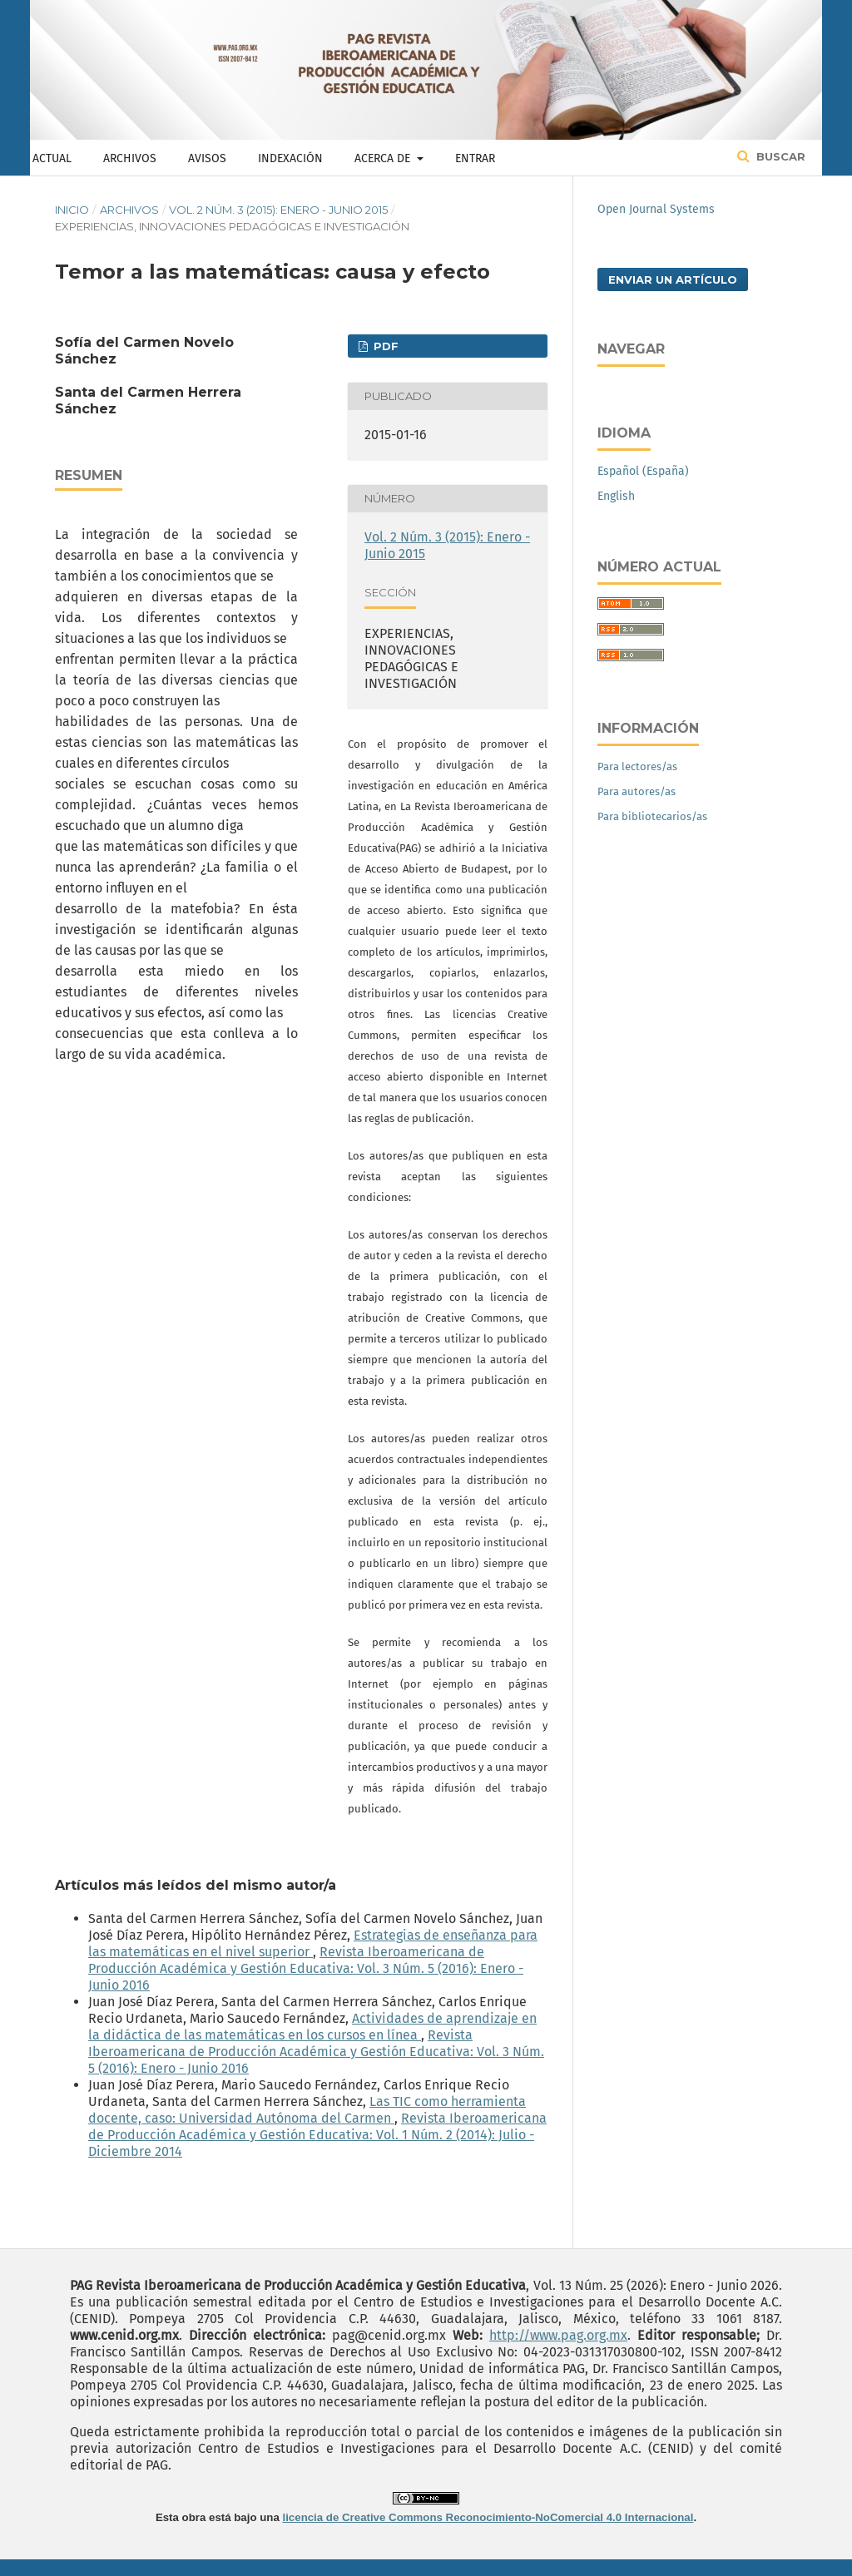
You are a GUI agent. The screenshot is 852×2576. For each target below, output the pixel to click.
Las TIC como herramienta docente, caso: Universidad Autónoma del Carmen (307, 2110)
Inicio (72, 209)
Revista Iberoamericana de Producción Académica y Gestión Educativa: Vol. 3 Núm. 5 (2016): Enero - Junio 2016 (305, 1968)
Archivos (129, 158)
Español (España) (643, 471)
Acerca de (384, 158)
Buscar (779, 156)
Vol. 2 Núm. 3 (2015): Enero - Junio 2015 (278, 209)
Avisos (207, 158)
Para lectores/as (637, 766)
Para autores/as (636, 791)
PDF (384, 346)
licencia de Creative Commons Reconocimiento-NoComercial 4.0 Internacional (488, 2517)
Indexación (290, 158)
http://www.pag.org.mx (558, 2335)
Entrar (475, 158)
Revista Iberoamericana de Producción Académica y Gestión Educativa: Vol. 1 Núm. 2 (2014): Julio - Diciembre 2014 (317, 2134)
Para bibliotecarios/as (652, 816)
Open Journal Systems (656, 209)
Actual (52, 158)
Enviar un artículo (672, 279)
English (616, 496)
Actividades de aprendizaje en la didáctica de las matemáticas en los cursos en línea (312, 2026)
